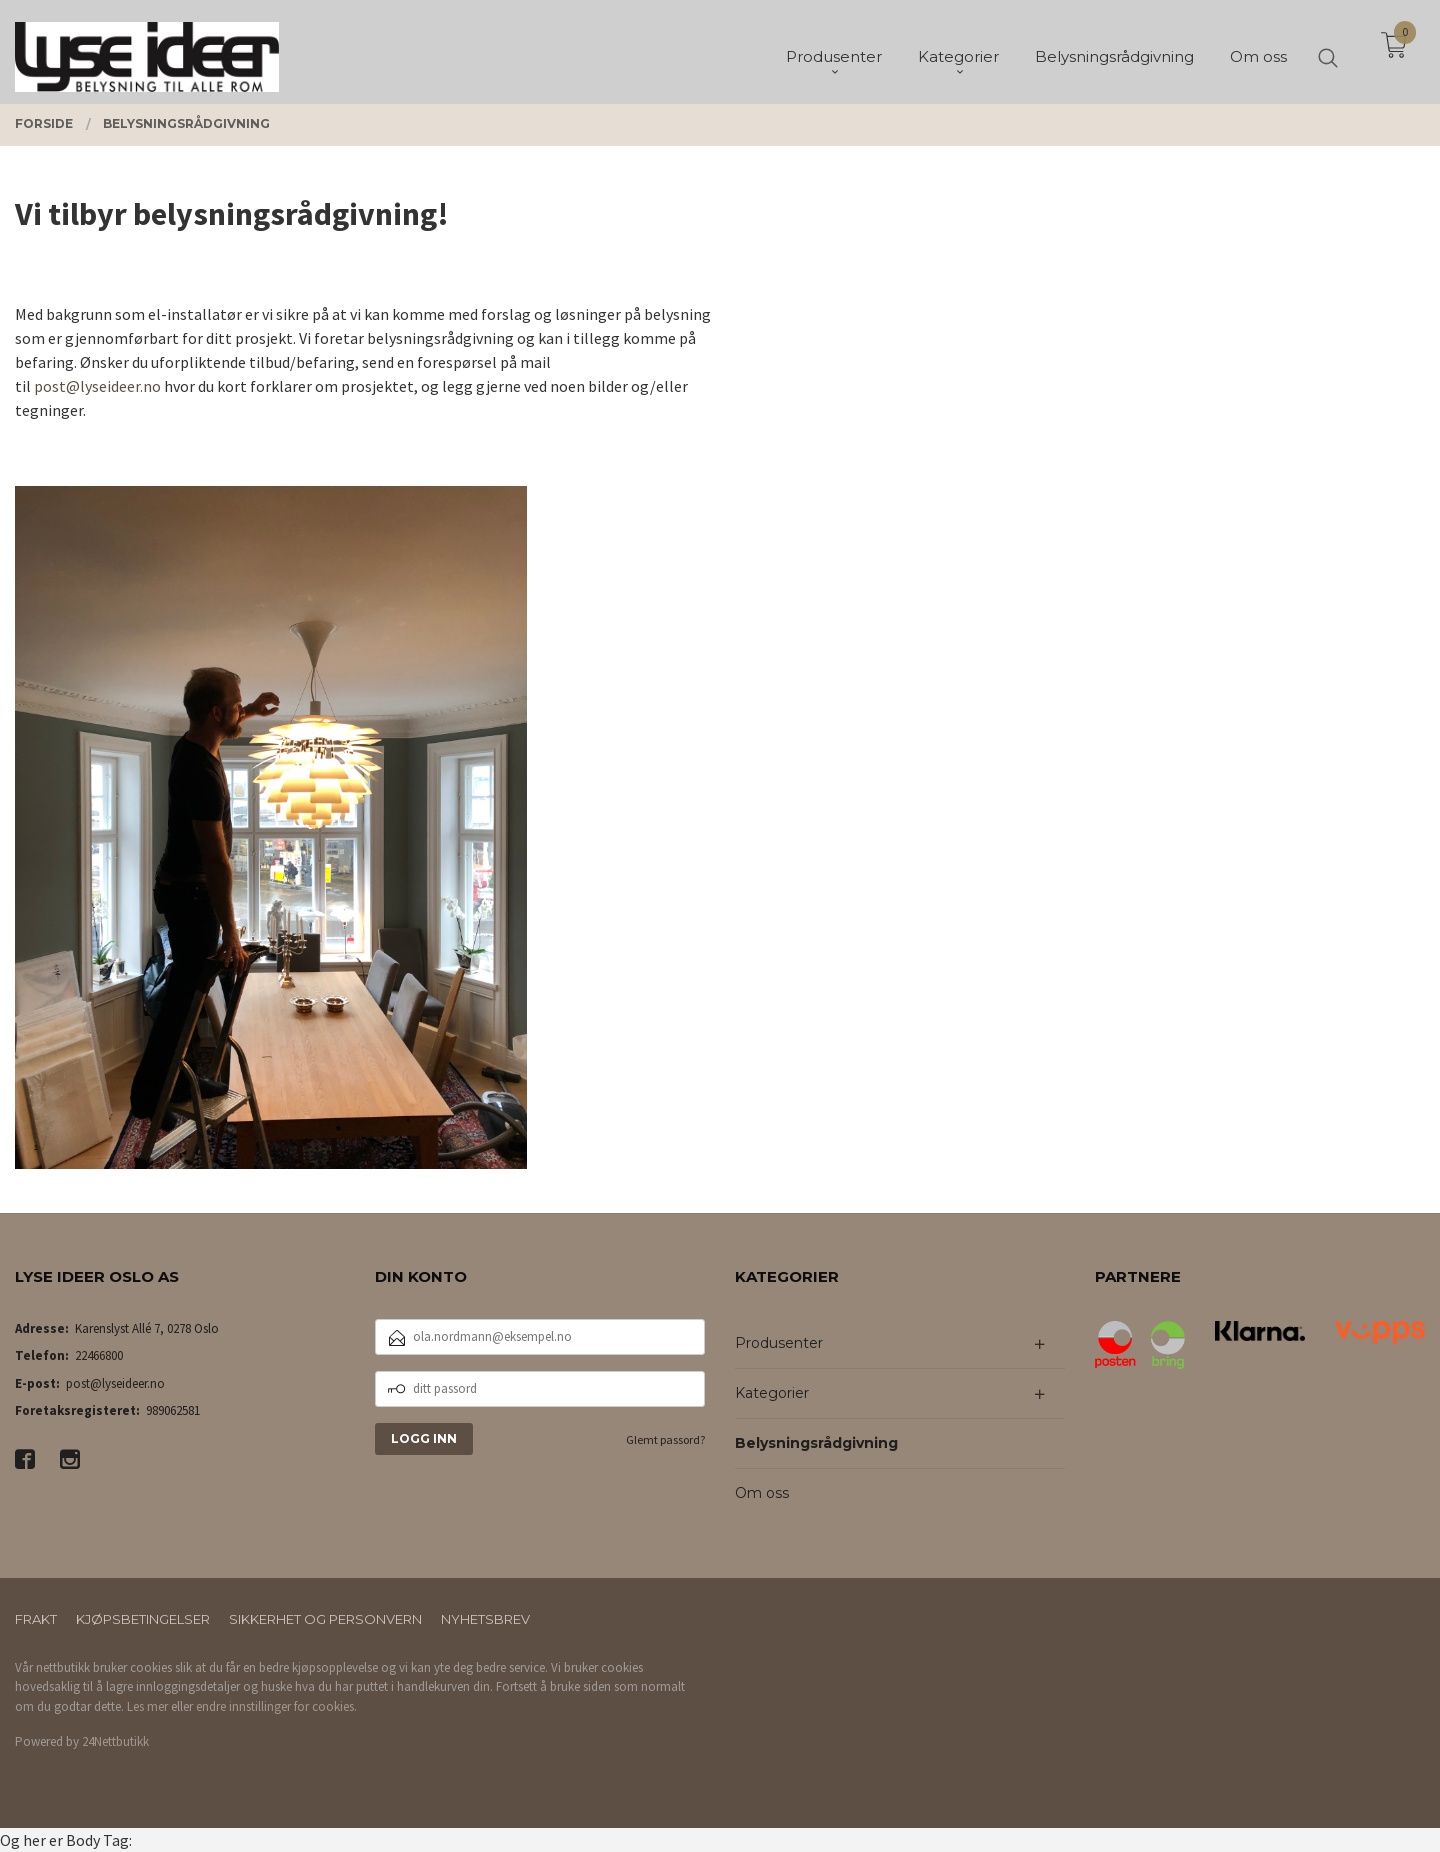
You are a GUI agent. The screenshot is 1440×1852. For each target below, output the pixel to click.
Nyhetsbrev (485, 1619)
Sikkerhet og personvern (325, 1619)
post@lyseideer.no (97, 386)
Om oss (762, 1493)
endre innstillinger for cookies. (276, 1706)
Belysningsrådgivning (816, 1443)
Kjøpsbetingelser (143, 1619)
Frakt (36, 1619)
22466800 (99, 1355)
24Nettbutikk (115, 1741)
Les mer (147, 1706)
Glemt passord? (665, 1439)
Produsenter (779, 1343)
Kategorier (772, 1393)
